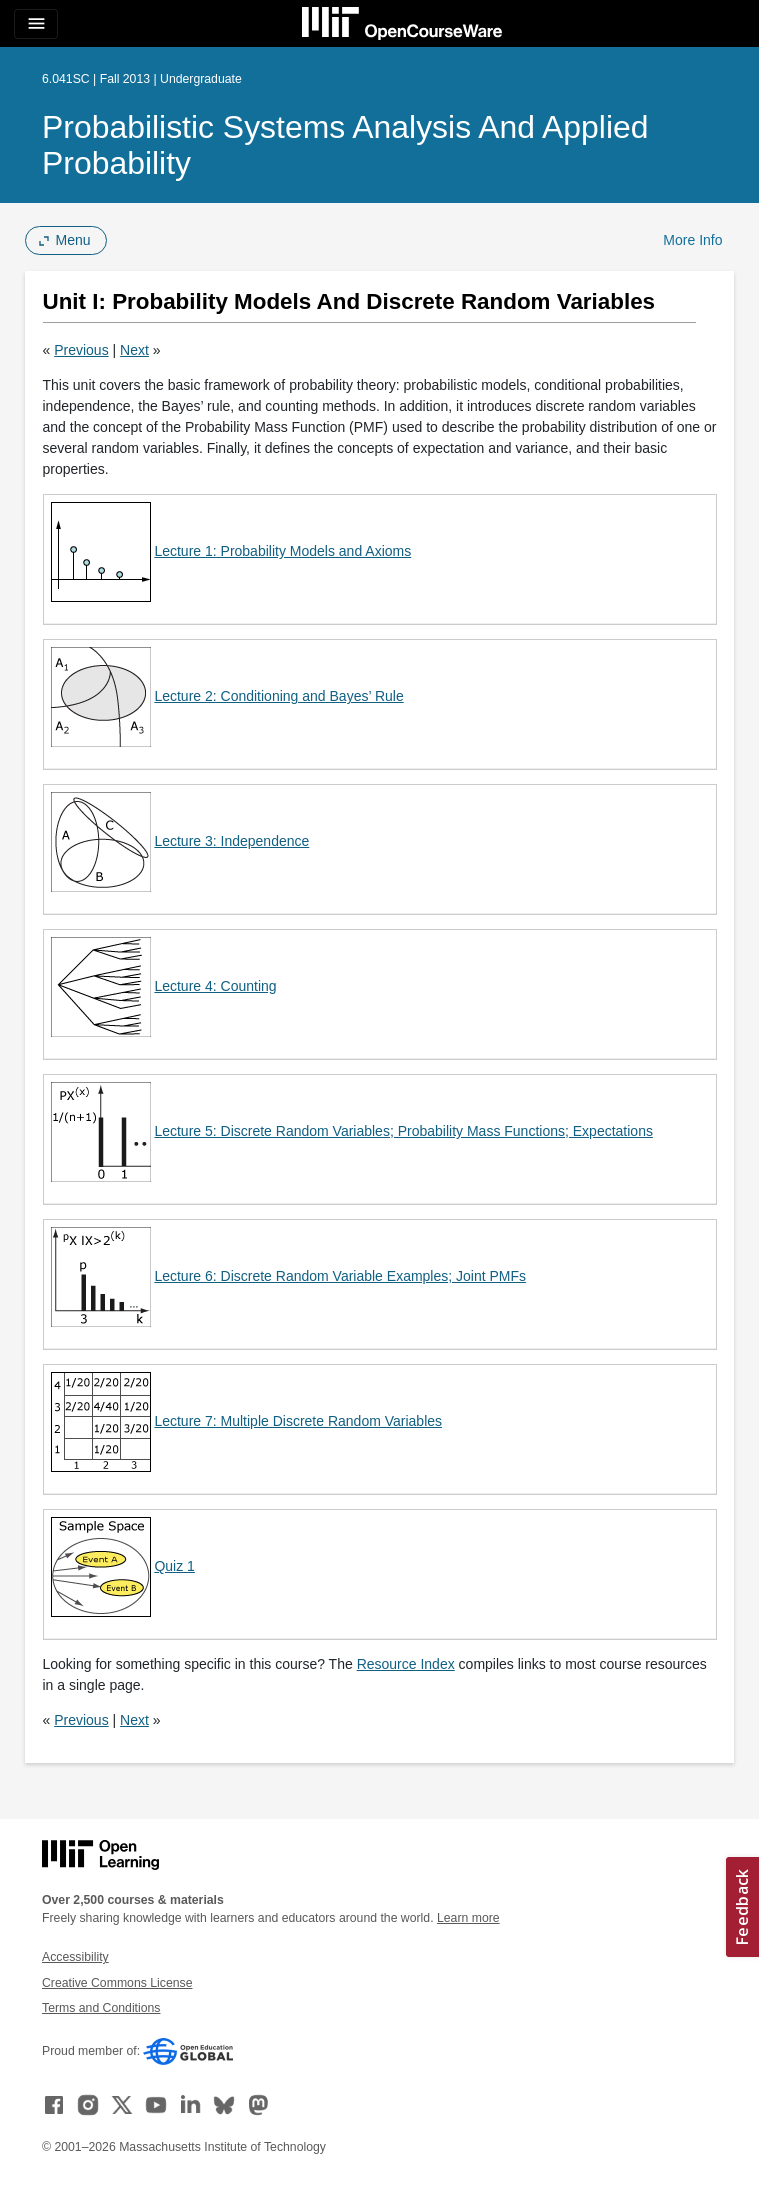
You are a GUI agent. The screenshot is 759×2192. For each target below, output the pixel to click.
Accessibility (75, 1957)
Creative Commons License (117, 1983)
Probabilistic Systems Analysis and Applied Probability (345, 145)
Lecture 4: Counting (215, 986)
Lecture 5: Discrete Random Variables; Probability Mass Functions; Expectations (403, 1131)
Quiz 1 (174, 1566)
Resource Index (406, 1664)
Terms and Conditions (101, 2008)
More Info (692, 240)
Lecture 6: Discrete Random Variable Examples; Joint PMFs (340, 1276)
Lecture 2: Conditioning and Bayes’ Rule (278, 696)
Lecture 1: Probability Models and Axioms (282, 551)
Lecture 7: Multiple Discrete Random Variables (298, 1421)
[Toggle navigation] (36, 24)
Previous (81, 350)
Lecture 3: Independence (231, 841)
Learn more (468, 1918)
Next (134, 350)
